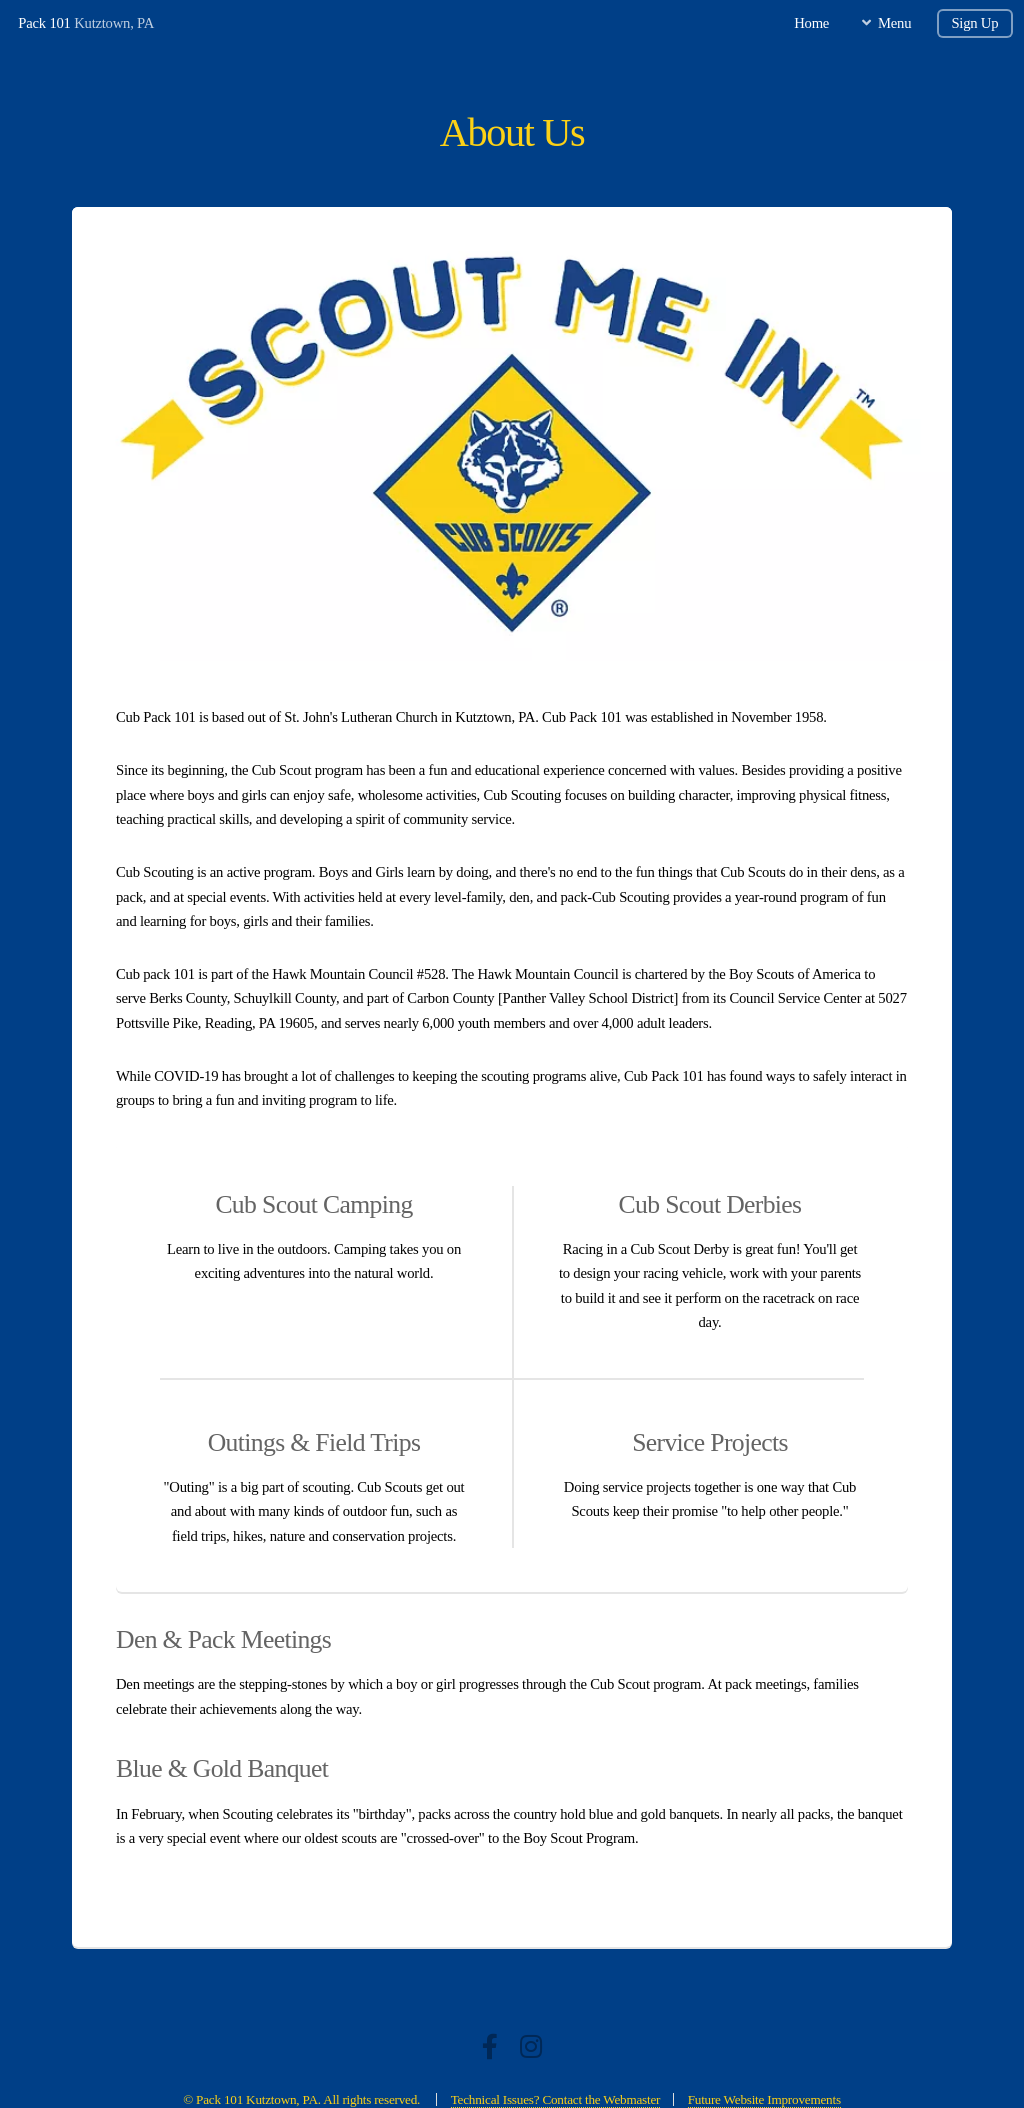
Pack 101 (44, 23)
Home (811, 23)
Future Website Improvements (764, 2099)
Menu (894, 23)
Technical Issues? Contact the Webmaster (556, 2099)
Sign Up (974, 23)
